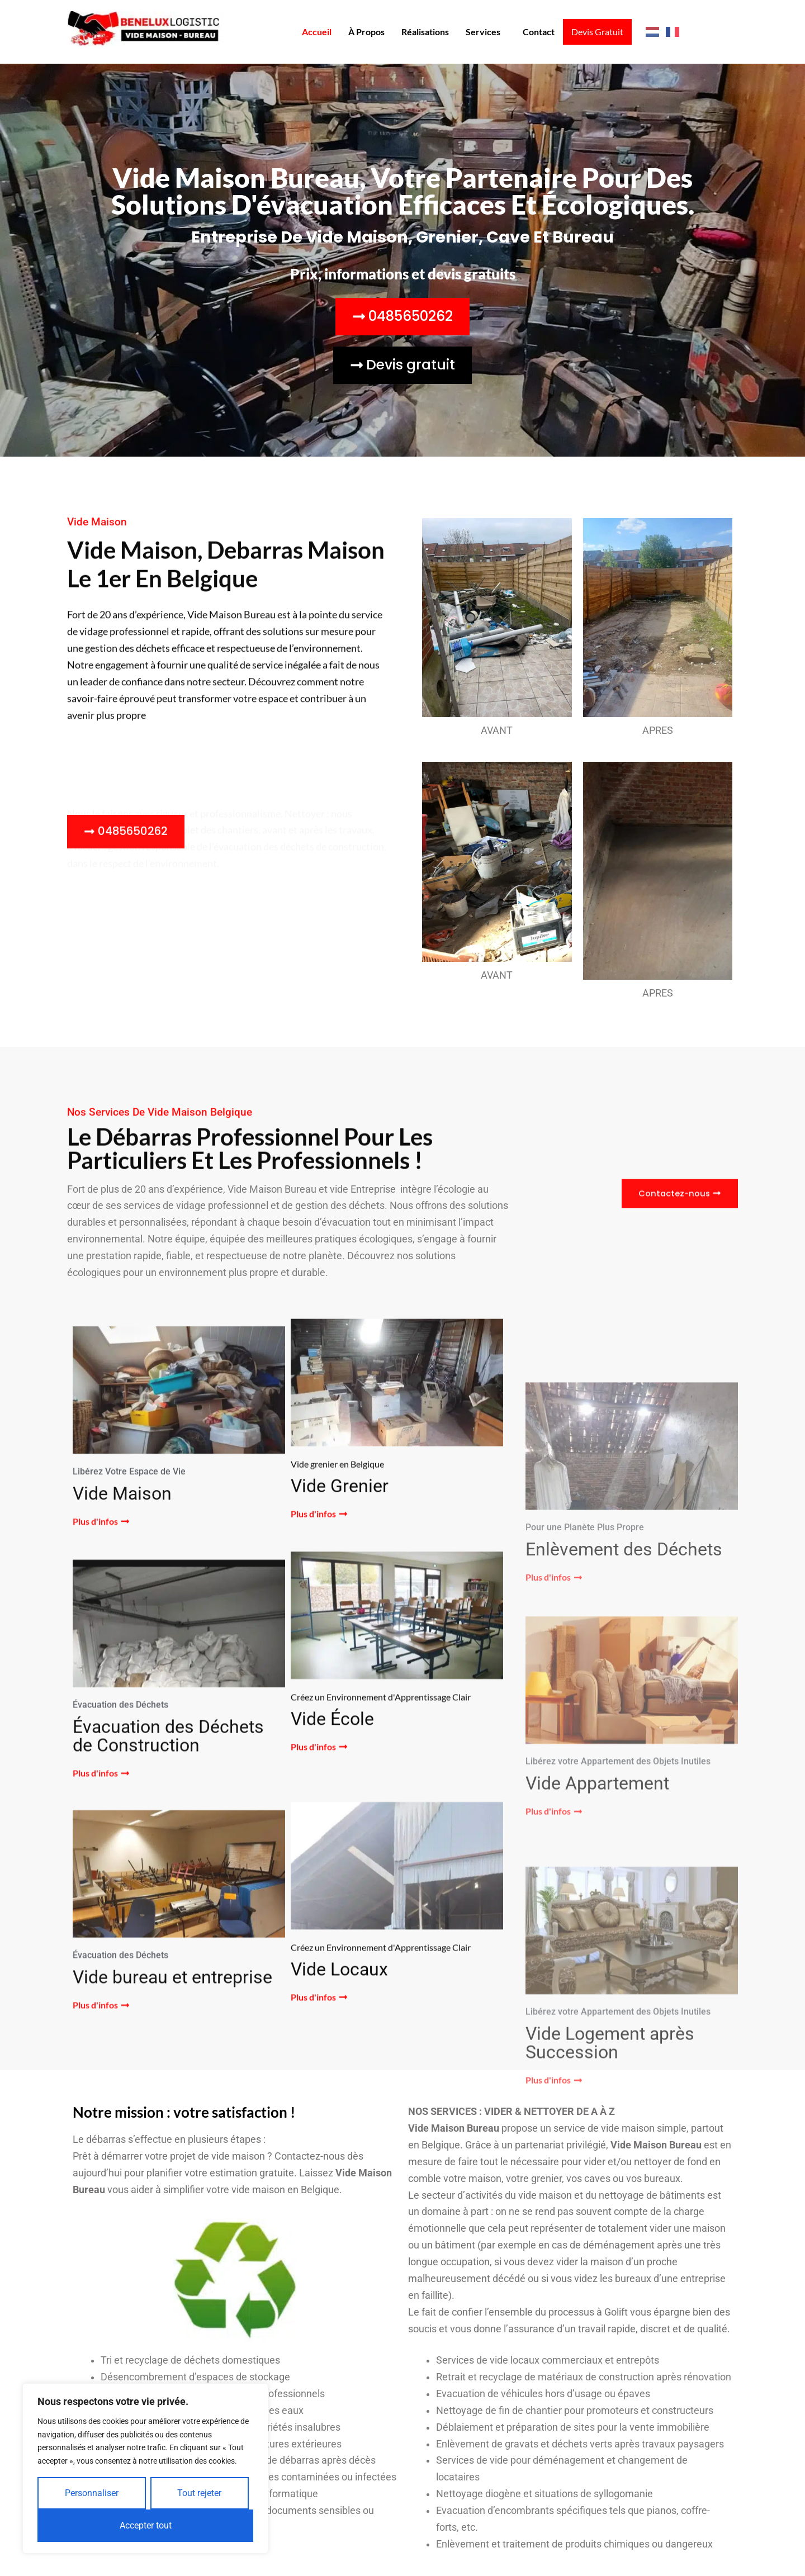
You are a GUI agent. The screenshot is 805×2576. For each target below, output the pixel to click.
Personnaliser (92, 2493)
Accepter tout (146, 2525)
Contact (537, 31)
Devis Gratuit (596, 31)
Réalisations (423, 31)
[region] (145, 2468)
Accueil (315, 31)
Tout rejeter (199, 2493)
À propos (365, 31)
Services (481, 31)
